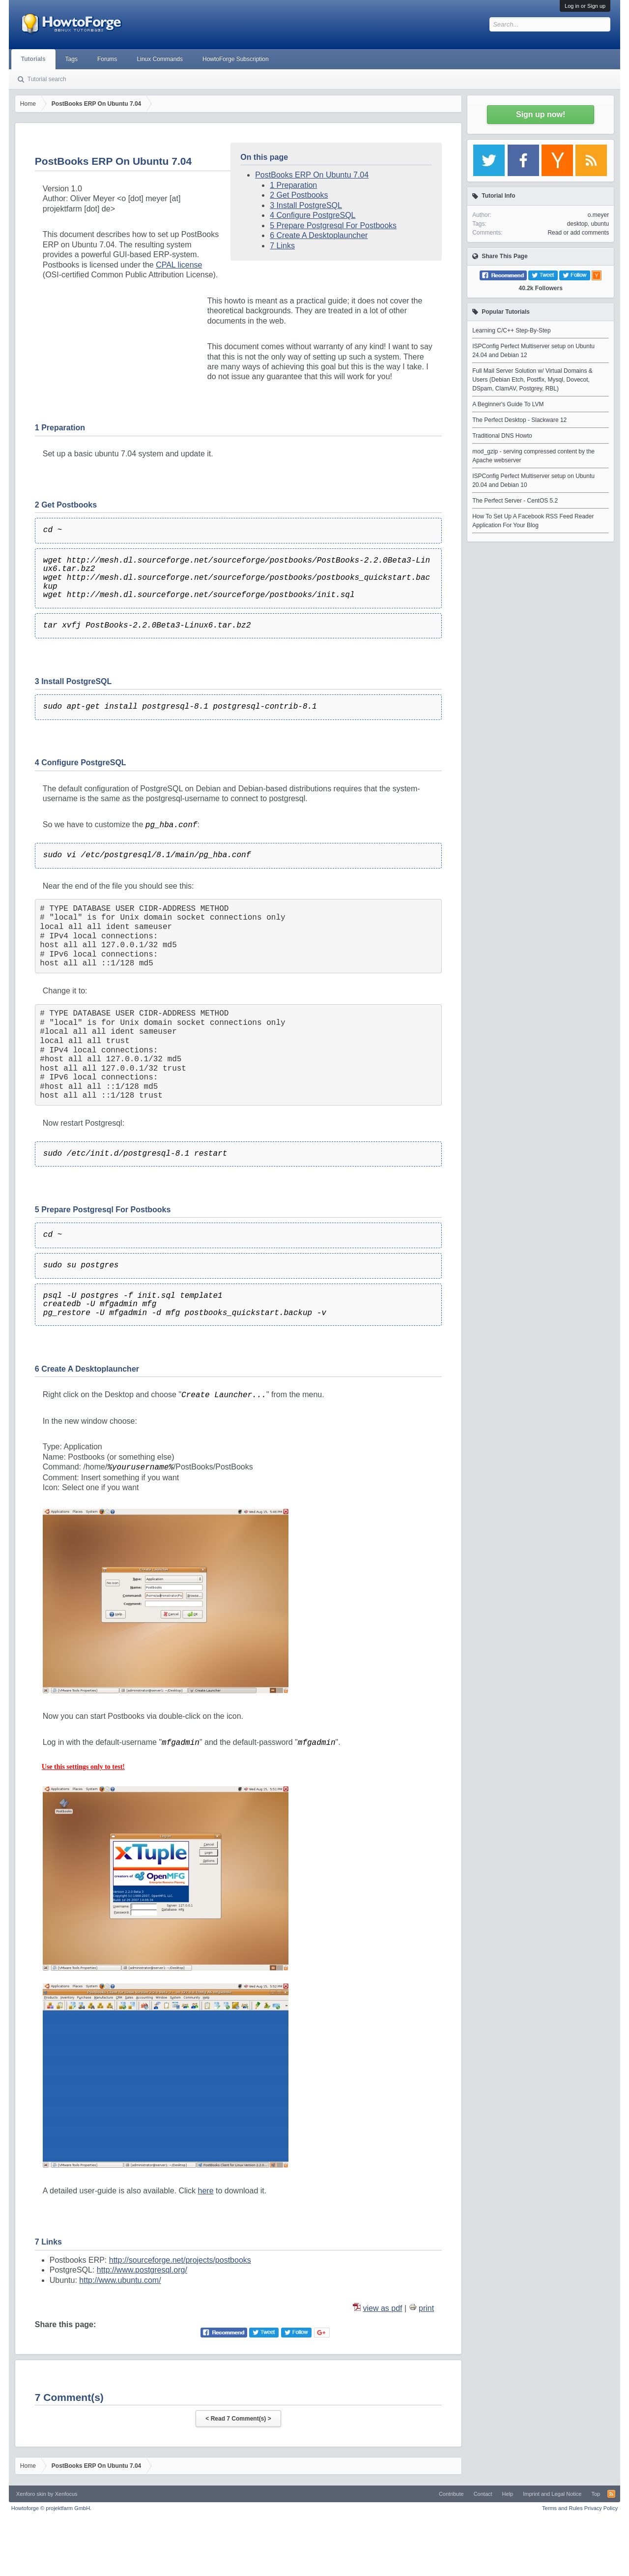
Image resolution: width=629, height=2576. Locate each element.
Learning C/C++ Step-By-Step (511, 330)
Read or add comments (578, 232)
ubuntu (600, 223)
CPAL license (179, 265)
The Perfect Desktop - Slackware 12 (519, 420)
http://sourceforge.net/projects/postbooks (180, 2260)
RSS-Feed (611, 2494)
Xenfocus (66, 2494)
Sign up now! (540, 114)
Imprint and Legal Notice (552, 2494)
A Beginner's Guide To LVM (507, 404)
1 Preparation (293, 185)
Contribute (451, 2494)
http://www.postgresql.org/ (142, 2270)
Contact (483, 2494)
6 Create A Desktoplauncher (319, 235)
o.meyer (598, 214)
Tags (71, 59)
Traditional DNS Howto (502, 435)
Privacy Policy (601, 2508)
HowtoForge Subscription (235, 59)
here (206, 2191)
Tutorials (33, 59)
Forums (107, 59)
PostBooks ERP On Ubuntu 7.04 (312, 175)
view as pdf (382, 2308)
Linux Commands (160, 59)
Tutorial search (47, 79)
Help (508, 2494)
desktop (577, 223)
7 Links (282, 245)
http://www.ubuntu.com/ (120, 2280)
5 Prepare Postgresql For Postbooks (333, 225)
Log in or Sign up (585, 6)
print (426, 2308)
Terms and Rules (562, 2508)
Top (595, 2494)
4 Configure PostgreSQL (312, 215)
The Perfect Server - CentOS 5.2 (515, 500)
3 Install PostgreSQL (306, 205)
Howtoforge (51, 2508)
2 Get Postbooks (299, 195)
